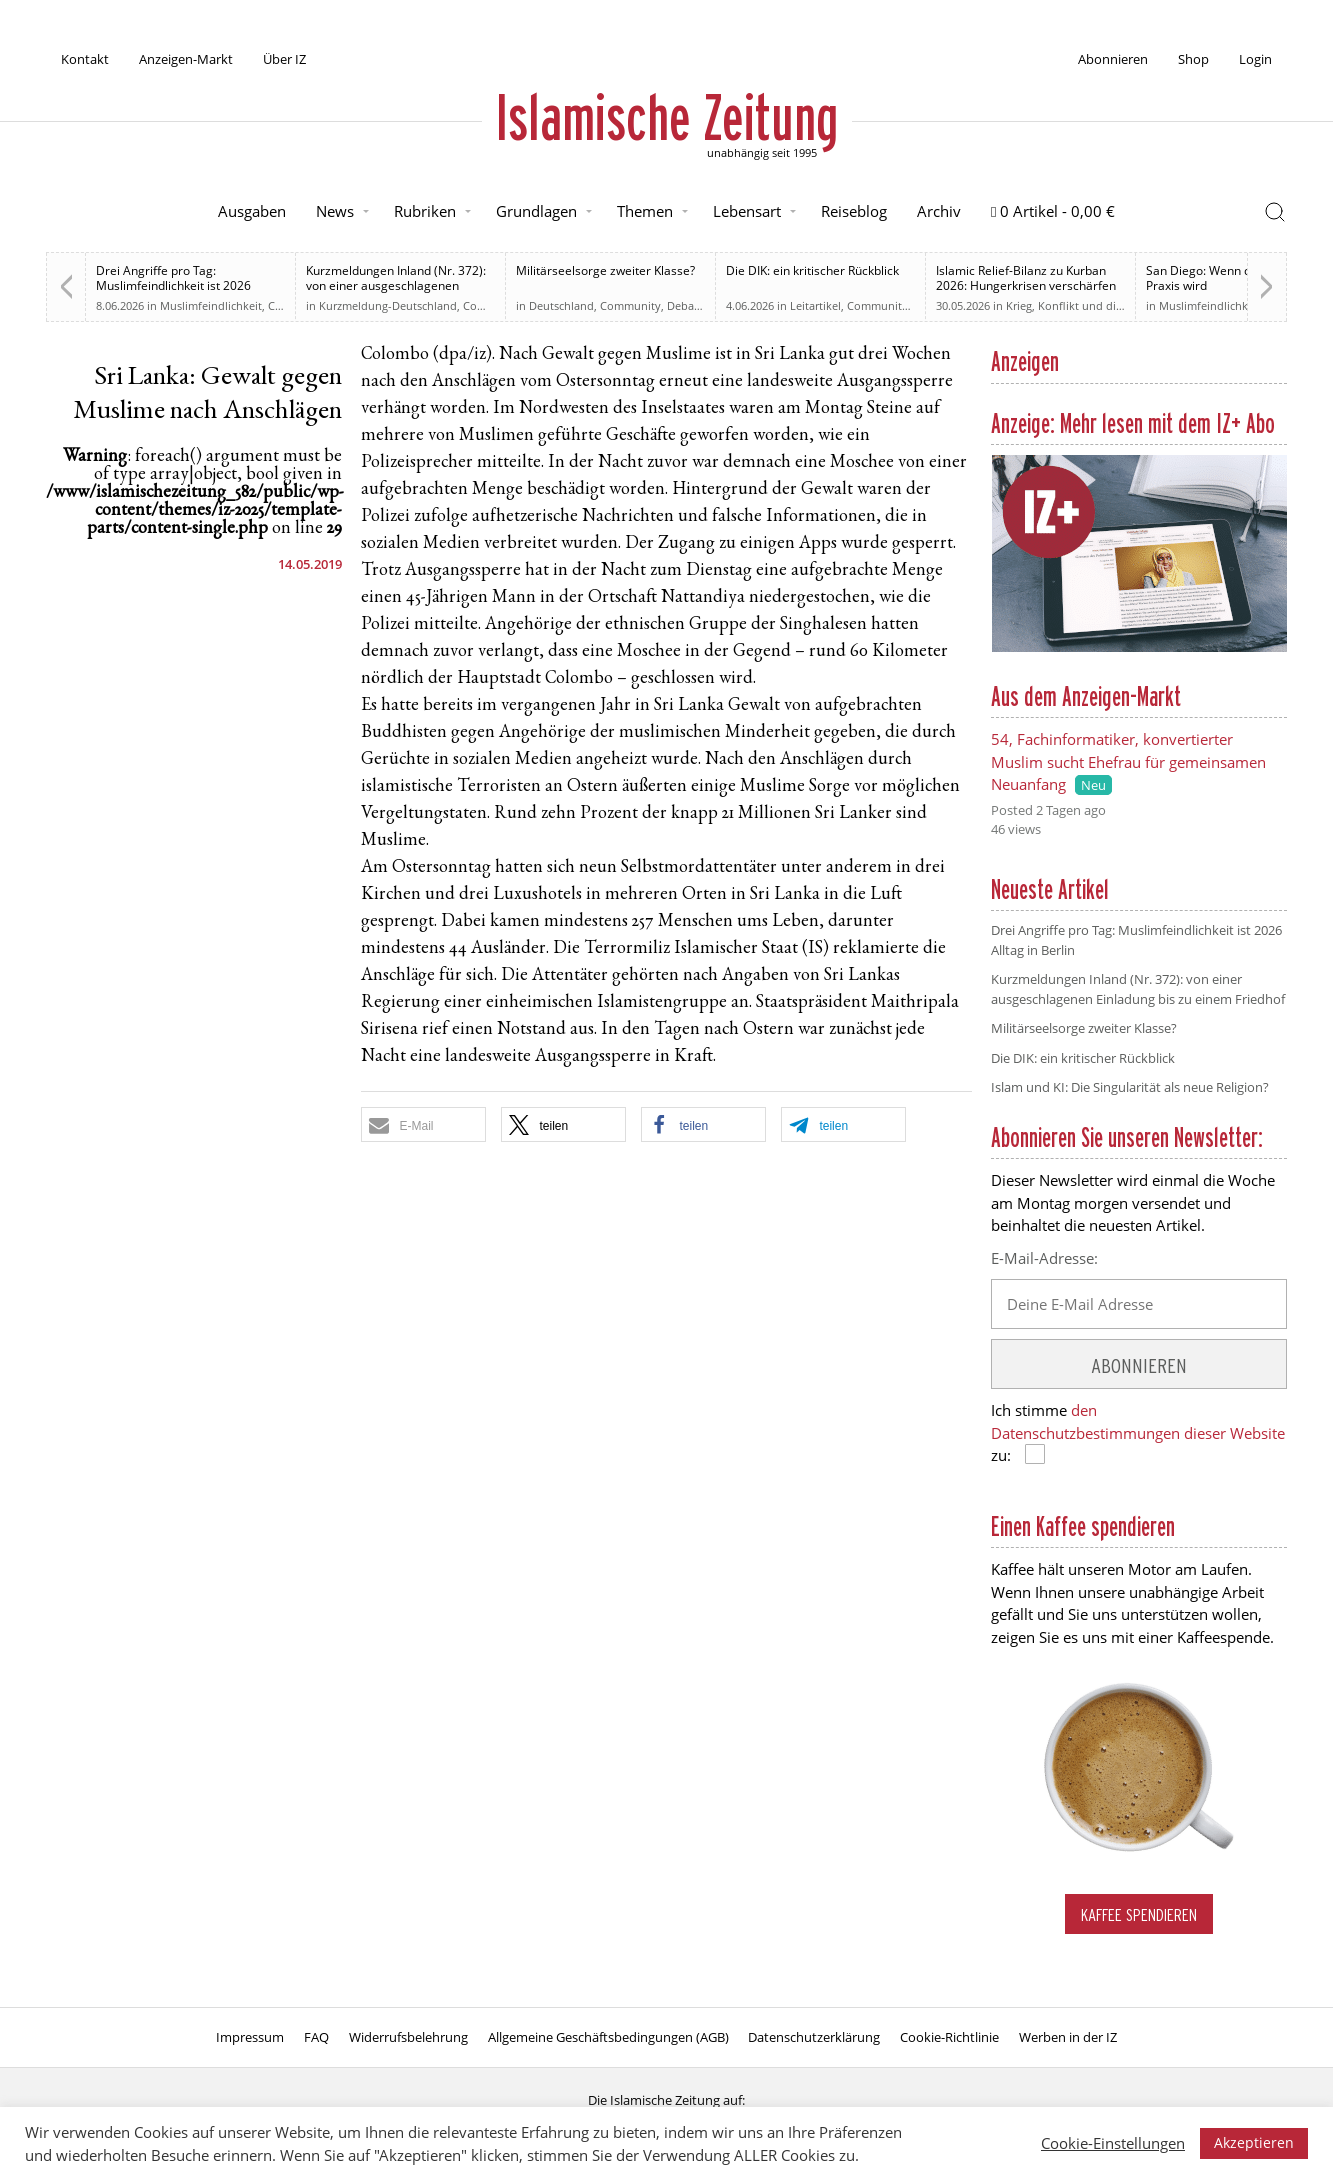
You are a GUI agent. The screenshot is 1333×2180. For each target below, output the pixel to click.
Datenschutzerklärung (814, 2037)
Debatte (687, 305)
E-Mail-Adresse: (1044, 1258)
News (335, 211)
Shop (1193, 59)
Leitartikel (815, 305)
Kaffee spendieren (1139, 1914)
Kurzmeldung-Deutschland (388, 305)
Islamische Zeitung (667, 117)
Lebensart (747, 211)
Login (1255, 59)
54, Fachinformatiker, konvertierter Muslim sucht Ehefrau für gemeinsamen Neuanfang (1128, 761)
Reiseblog (854, 211)
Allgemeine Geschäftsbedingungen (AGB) (608, 2037)
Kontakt (85, 59)
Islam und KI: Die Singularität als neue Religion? (1130, 1087)
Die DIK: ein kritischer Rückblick (812, 270)
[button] (423, 1124)
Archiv (939, 211)
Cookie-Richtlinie (949, 2037)
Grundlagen (536, 211)
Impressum (250, 2037)
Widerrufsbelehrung (408, 2037)
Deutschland (561, 305)
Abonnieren (1113, 59)
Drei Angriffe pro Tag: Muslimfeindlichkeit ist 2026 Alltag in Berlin (173, 285)
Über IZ (284, 59)
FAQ (316, 2037)
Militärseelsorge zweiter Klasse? (605, 270)
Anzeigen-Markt (186, 59)
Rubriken (425, 211)
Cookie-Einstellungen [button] (1113, 2143)
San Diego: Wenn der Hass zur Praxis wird (1230, 278)
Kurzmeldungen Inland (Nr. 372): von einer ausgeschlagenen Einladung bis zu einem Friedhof (396, 285)
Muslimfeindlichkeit (211, 305)
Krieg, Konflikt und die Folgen (1083, 305)
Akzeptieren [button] (1254, 2142)
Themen (645, 211)
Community (493, 305)
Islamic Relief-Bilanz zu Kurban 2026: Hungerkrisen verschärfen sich (1026, 285)
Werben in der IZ (1068, 2037)
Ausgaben (252, 211)
